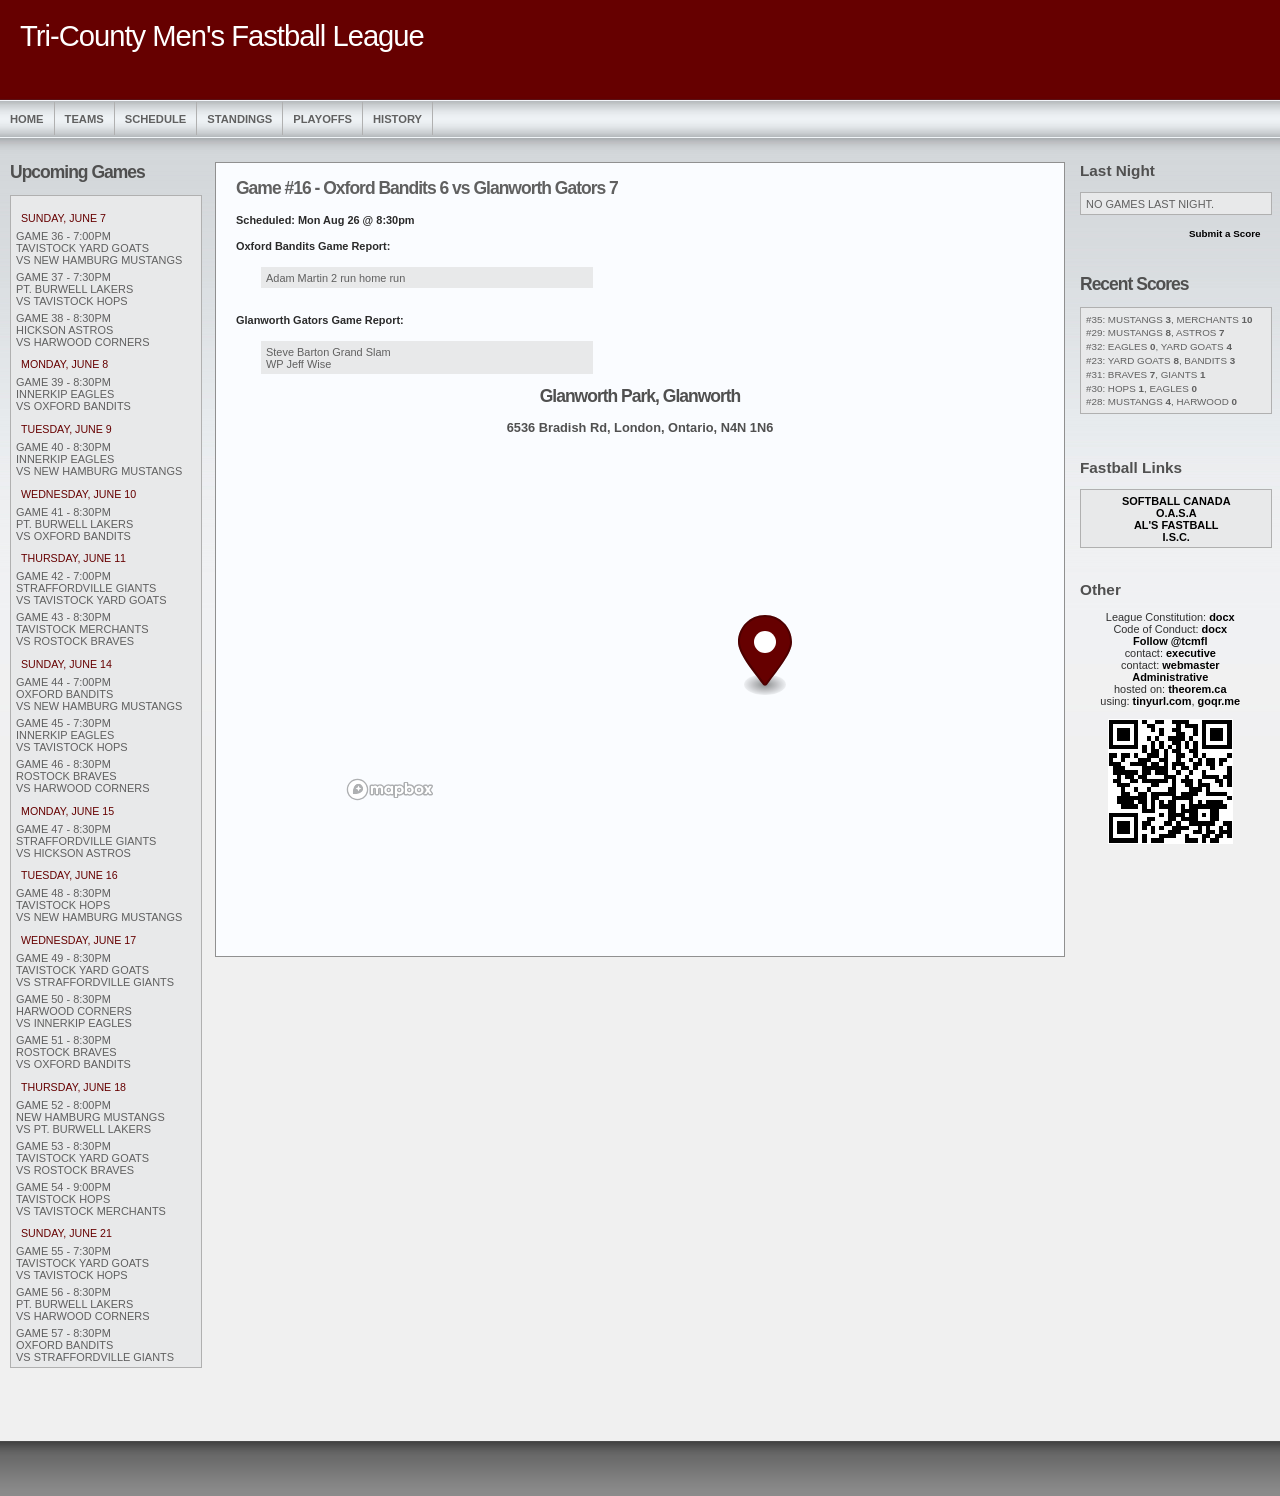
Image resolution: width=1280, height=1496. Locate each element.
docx (1222, 617)
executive (1191, 653)
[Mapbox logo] (390, 789)
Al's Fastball (1176, 525)
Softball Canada (1176, 501)
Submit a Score (1225, 233)
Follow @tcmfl (1170, 641)
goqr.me (1219, 701)
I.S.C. (1176, 537)
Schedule (156, 119)
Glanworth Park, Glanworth (640, 396)
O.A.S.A (1176, 513)
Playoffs (322, 119)
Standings (239, 119)
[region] (640, 627)
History (397, 119)
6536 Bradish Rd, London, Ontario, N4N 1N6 (640, 427)
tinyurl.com (1162, 701)
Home (27, 119)
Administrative (1170, 677)
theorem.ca (1197, 689)
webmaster (1190, 665)
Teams (84, 119)
